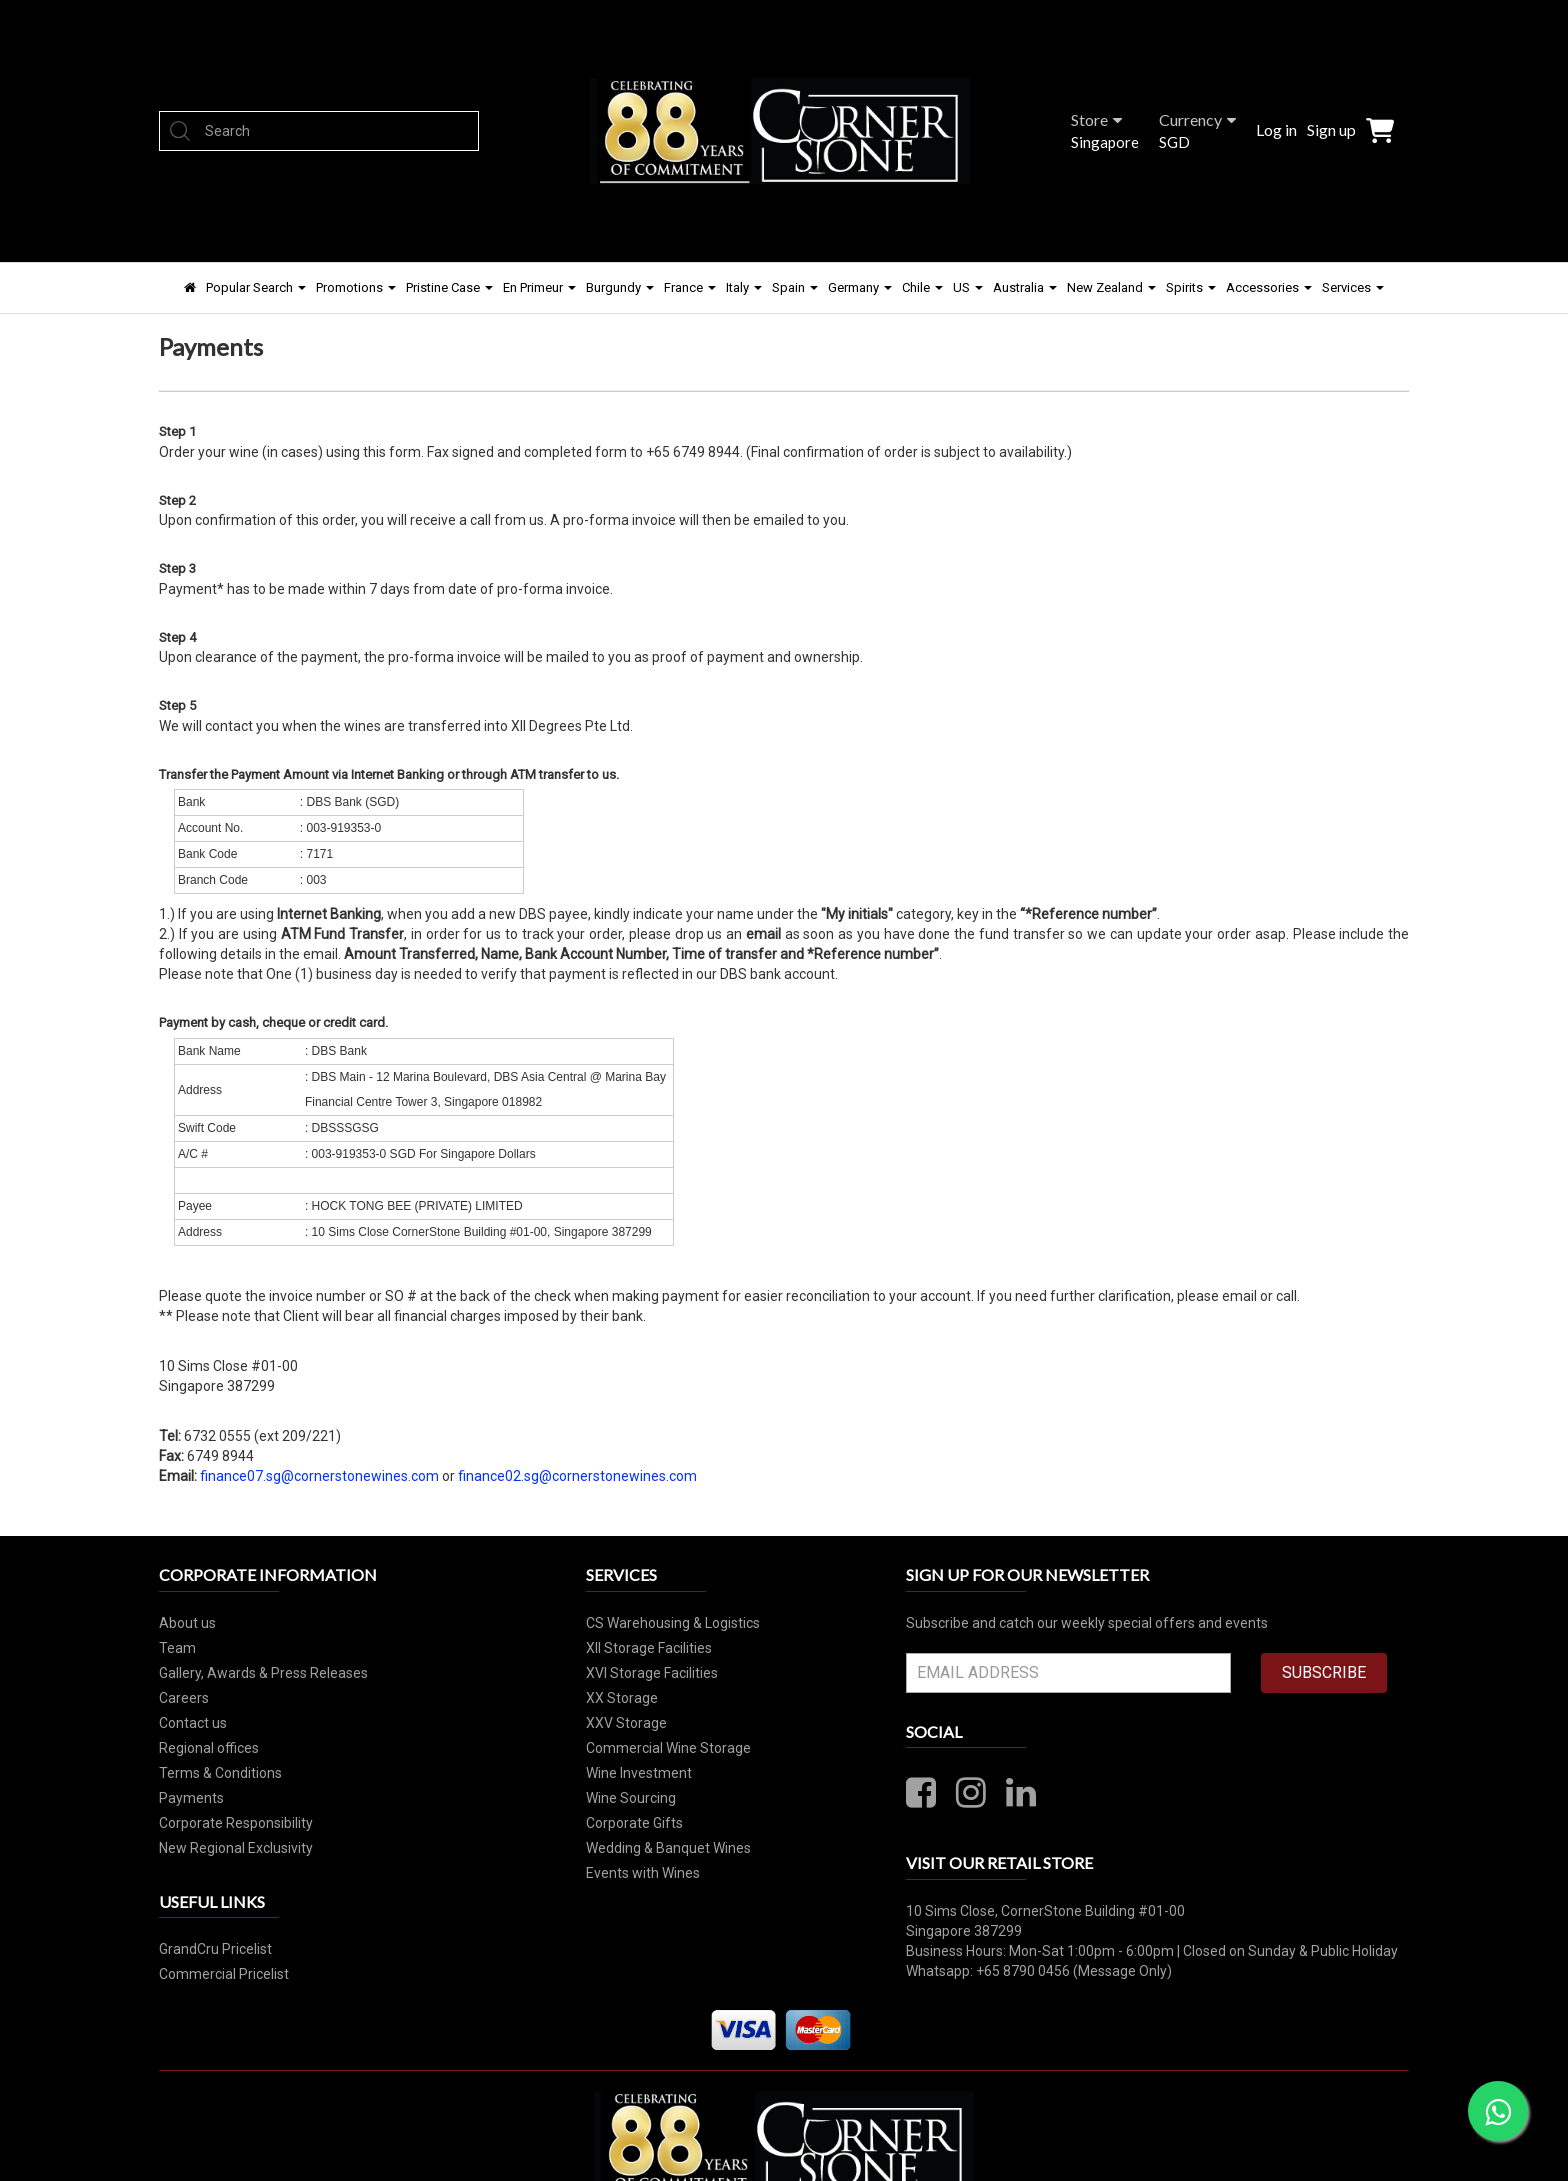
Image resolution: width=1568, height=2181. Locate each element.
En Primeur (539, 287)
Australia (1025, 287)
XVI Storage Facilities (652, 1673)
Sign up (1331, 129)
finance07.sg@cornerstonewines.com (319, 1476)
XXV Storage (626, 1723)
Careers (184, 1698)
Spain (795, 287)
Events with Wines (643, 1873)
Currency (1197, 119)
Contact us (193, 1723)
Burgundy (620, 287)
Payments (191, 1798)
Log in (1276, 129)
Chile (922, 287)
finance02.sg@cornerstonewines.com (577, 1476)
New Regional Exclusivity (236, 1848)
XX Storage (622, 1698)
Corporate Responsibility (236, 1823)
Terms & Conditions (220, 1773)
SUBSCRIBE (1324, 1672)
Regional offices (209, 1748)
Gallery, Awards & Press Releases (263, 1673)
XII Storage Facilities (649, 1648)
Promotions (356, 287)
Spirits (1191, 287)
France (690, 287)
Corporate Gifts (634, 1823)
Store (1096, 119)
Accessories (1269, 287)
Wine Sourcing (631, 1798)
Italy (744, 287)
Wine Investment (639, 1773)
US (968, 287)
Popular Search (256, 287)
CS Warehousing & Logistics (673, 1623)
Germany (860, 287)
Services (1353, 287)
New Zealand (1111, 287)
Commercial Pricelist (224, 1974)
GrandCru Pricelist (215, 1949)
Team (177, 1648)
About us (187, 1623)
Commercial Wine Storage (668, 1748)
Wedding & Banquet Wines (668, 1848)
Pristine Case (449, 287)
